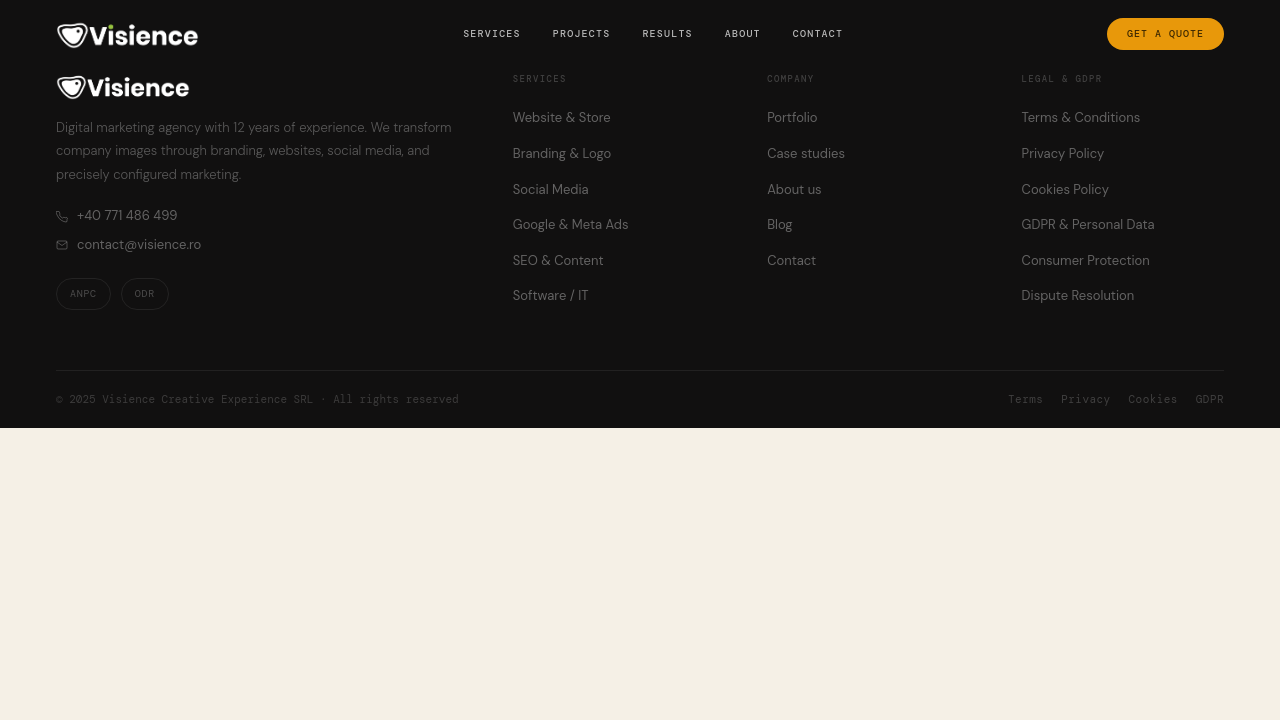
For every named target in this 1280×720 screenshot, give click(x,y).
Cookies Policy (1065, 189)
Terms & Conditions (1081, 117)
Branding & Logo (562, 153)
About (743, 33)
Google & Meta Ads (571, 224)
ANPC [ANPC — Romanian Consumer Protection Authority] (83, 293)
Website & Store (562, 117)
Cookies (1153, 399)
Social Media (551, 189)
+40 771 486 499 (116, 215)
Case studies (806, 153)
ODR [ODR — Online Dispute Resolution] (145, 293)
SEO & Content (558, 260)
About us (794, 189)
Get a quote (1165, 33)
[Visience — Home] (127, 34)
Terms (1025, 399)
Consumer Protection (1086, 260)
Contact (818, 33)
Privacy (1085, 399)
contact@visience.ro (128, 244)
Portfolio (792, 117)
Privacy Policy (1063, 153)
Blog (779, 224)
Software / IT (551, 295)
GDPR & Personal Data (1088, 224)
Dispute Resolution (1078, 295)
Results (667, 33)
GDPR (1210, 399)
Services (492, 33)
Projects (582, 33)
